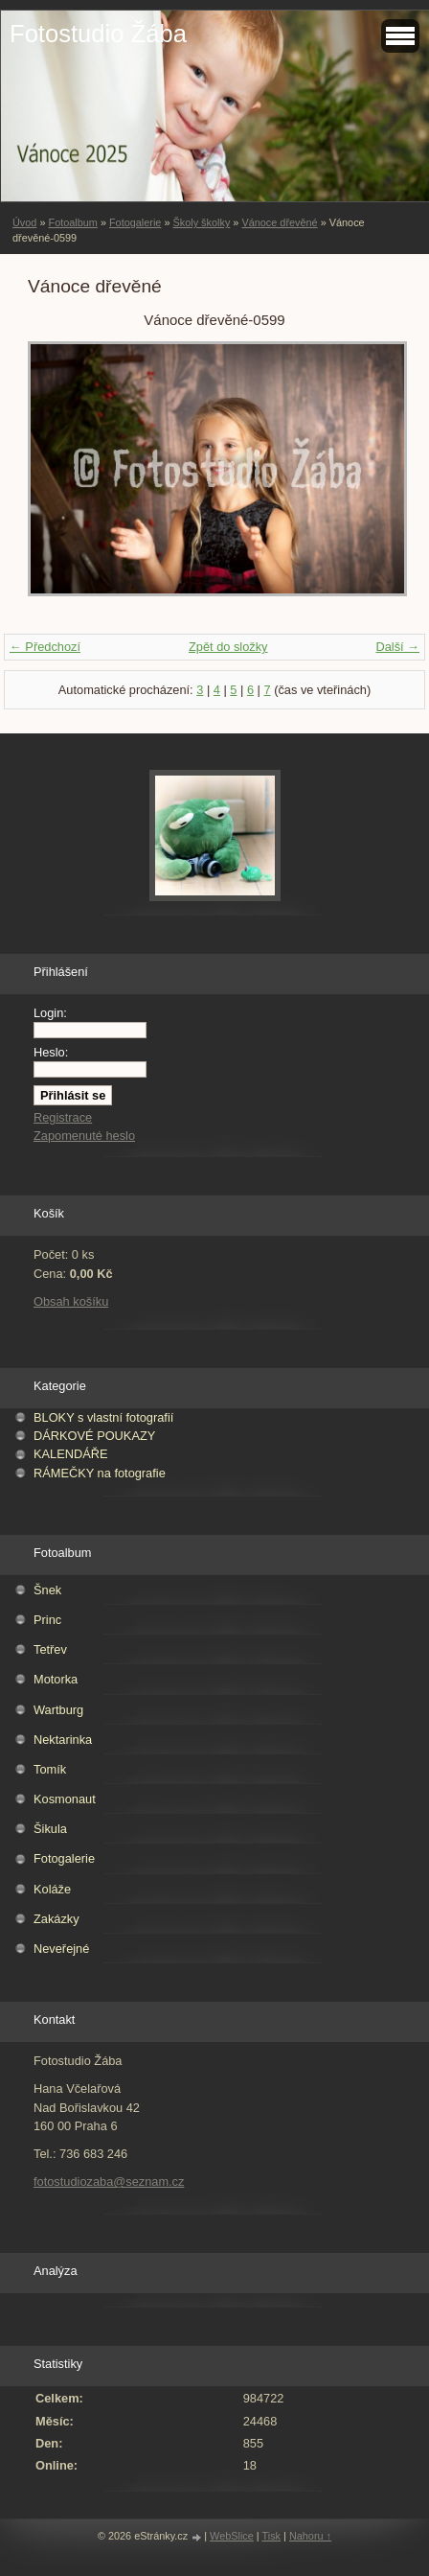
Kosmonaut (65, 1799)
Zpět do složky (228, 646)
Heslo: (51, 1052)
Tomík (50, 1769)
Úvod (24, 222)
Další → (397, 646)
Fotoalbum (72, 222)
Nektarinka (63, 1739)
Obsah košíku (71, 1301)
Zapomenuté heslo (84, 1135)
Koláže (52, 1889)
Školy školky (201, 222)
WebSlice (232, 2535)
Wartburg (58, 1710)
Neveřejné (61, 1948)
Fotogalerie (135, 222)
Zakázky (56, 1919)
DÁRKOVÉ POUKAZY (94, 1435)
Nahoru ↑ (310, 2535)
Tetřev (50, 1649)
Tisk (272, 2535)
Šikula (50, 1829)
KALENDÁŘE (71, 1454)
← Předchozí (45, 646)
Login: (50, 1013)
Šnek (47, 1590)
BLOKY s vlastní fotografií (103, 1417)
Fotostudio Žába (98, 33)
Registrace (63, 1117)
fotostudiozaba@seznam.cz (109, 2181)
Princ (47, 1620)
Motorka (56, 1679)
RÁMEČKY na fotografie (100, 1473)
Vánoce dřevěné (279, 222)
